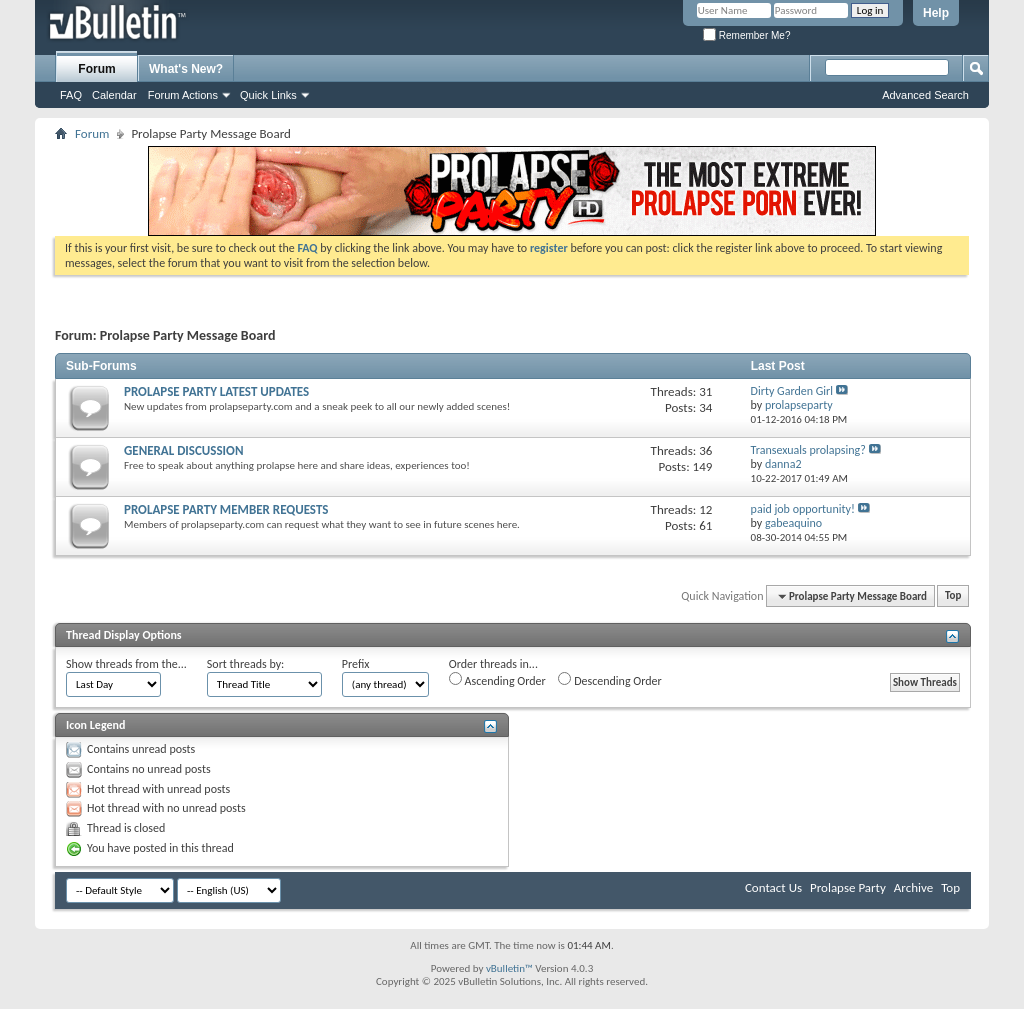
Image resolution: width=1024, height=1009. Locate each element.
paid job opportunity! (803, 509)
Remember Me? (746, 35)
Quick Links (268, 95)
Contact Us (773, 887)
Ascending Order (497, 680)
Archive (913, 887)
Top (953, 596)
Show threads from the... (126, 664)
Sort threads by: (245, 664)
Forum (96, 69)
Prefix (356, 664)
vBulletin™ (509, 968)
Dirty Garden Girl (792, 391)
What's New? (186, 69)
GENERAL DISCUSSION (183, 450)
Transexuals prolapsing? (808, 450)
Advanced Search (925, 95)
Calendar (114, 95)
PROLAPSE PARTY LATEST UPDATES (216, 391)
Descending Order (609, 680)
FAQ (71, 95)
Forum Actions (183, 95)
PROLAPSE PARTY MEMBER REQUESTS (226, 509)
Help (936, 13)
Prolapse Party (848, 887)
